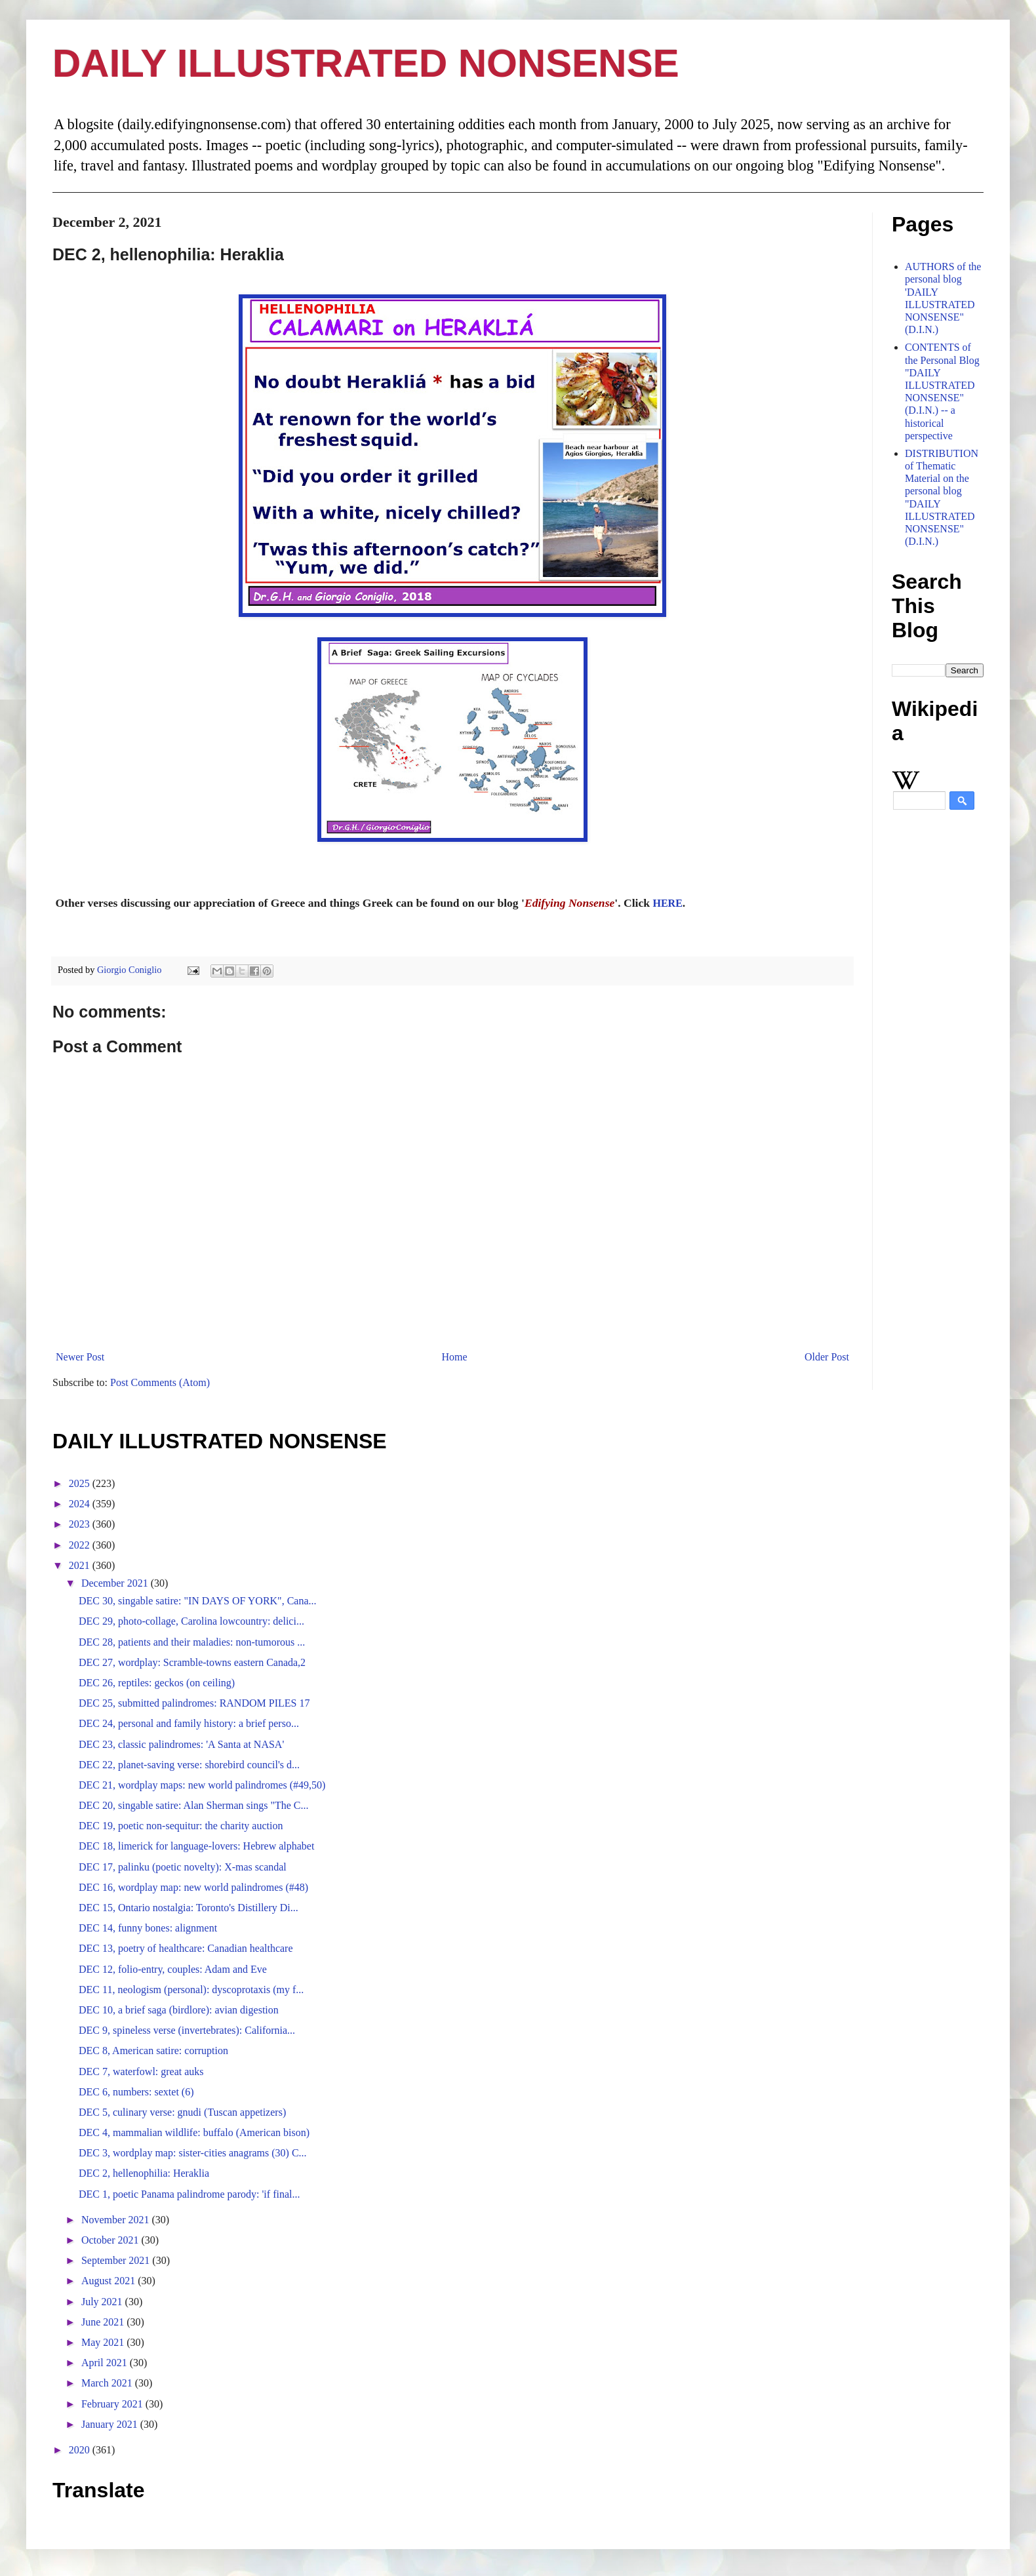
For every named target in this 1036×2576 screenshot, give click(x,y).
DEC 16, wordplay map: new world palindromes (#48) (193, 1887)
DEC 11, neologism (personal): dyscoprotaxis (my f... (191, 1989)
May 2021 (104, 2342)
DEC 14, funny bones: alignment (148, 1927)
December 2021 (116, 1583)
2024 (80, 1503)
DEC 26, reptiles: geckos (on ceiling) (157, 1682)
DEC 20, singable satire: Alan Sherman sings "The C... (193, 1805)
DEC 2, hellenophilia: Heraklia (144, 2173)
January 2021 (110, 2424)
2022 (80, 1545)
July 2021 (103, 2301)
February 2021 (113, 2403)
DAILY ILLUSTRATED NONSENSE (365, 63)
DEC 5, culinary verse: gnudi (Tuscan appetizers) (182, 2112)
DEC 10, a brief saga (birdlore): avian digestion (179, 2009)
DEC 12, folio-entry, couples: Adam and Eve (173, 1969)
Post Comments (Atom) (160, 1382)
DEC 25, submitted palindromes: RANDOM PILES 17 (194, 1703)
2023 (80, 1524)
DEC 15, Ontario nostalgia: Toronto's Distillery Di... (188, 1907)
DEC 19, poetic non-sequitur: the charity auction (181, 1825)
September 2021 (116, 2260)
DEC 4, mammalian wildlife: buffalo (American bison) (194, 2132)
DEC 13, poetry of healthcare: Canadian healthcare (186, 1948)
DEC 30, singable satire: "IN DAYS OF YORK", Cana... (198, 1600)
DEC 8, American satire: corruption (153, 2050)
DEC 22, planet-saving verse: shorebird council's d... (189, 1764)
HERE (667, 903)
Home (455, 1356)
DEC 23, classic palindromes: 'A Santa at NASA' (181, 1744)
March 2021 (108, 2382)
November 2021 (116, 2219)
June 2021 (104, 2322)
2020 (80, 2449)
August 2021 (109, 2280)
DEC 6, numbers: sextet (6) (136, 2091)
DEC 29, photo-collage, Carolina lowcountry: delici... (191, 1621)
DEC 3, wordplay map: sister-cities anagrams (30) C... (193, 2152)
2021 (80, 1565)
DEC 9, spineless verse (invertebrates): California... (187, 2030)
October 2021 (111, 2240)
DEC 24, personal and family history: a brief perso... (189, 1723)
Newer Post (80, 1356)
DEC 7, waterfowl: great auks (141, 2071)
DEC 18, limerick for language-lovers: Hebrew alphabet (196, 1846)
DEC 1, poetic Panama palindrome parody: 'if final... (189, 2194)
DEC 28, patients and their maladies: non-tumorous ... (192, 1642)
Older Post (827, 1356)
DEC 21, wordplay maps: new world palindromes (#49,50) (202, 1785)
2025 (80, 1483)
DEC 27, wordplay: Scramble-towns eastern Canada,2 (192, 1662)
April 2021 (105, 2362)
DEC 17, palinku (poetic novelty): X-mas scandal (183, 1867)
